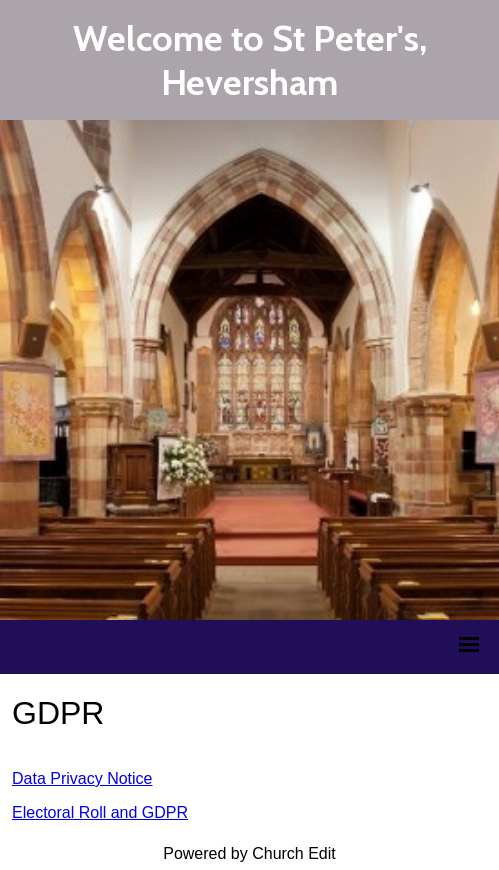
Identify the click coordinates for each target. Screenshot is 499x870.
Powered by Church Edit (249, 853)
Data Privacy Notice (82, 778)
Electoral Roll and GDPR (100, 812)
